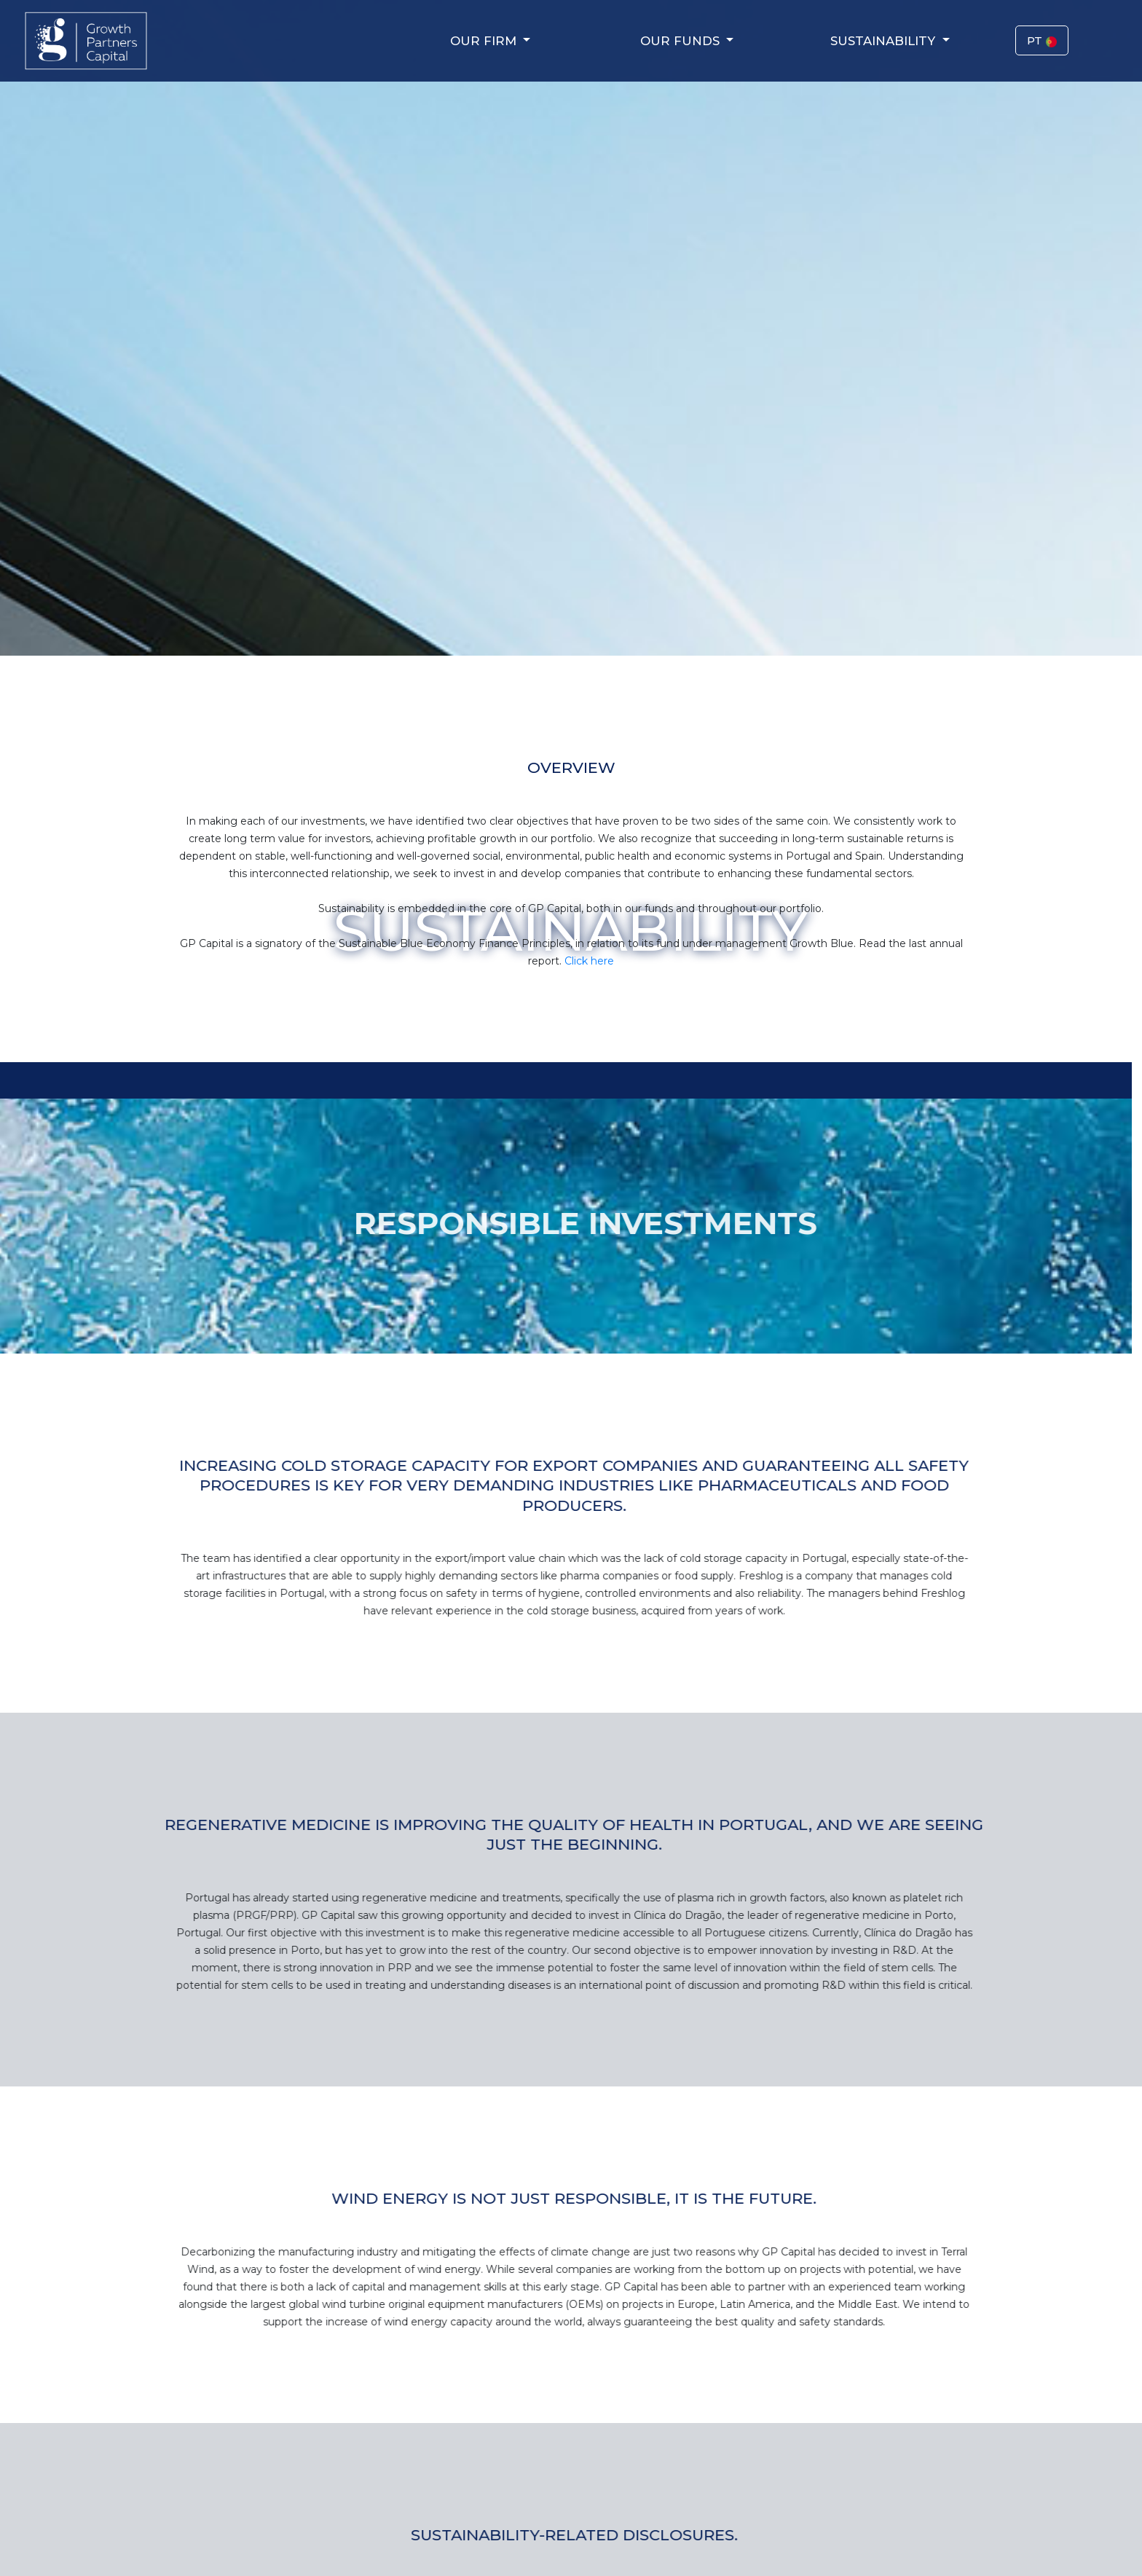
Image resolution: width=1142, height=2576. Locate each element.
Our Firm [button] (485, 41)
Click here (596, 960)
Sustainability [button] (884, 41)
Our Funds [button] (681, 41)
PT (1042, 40)
